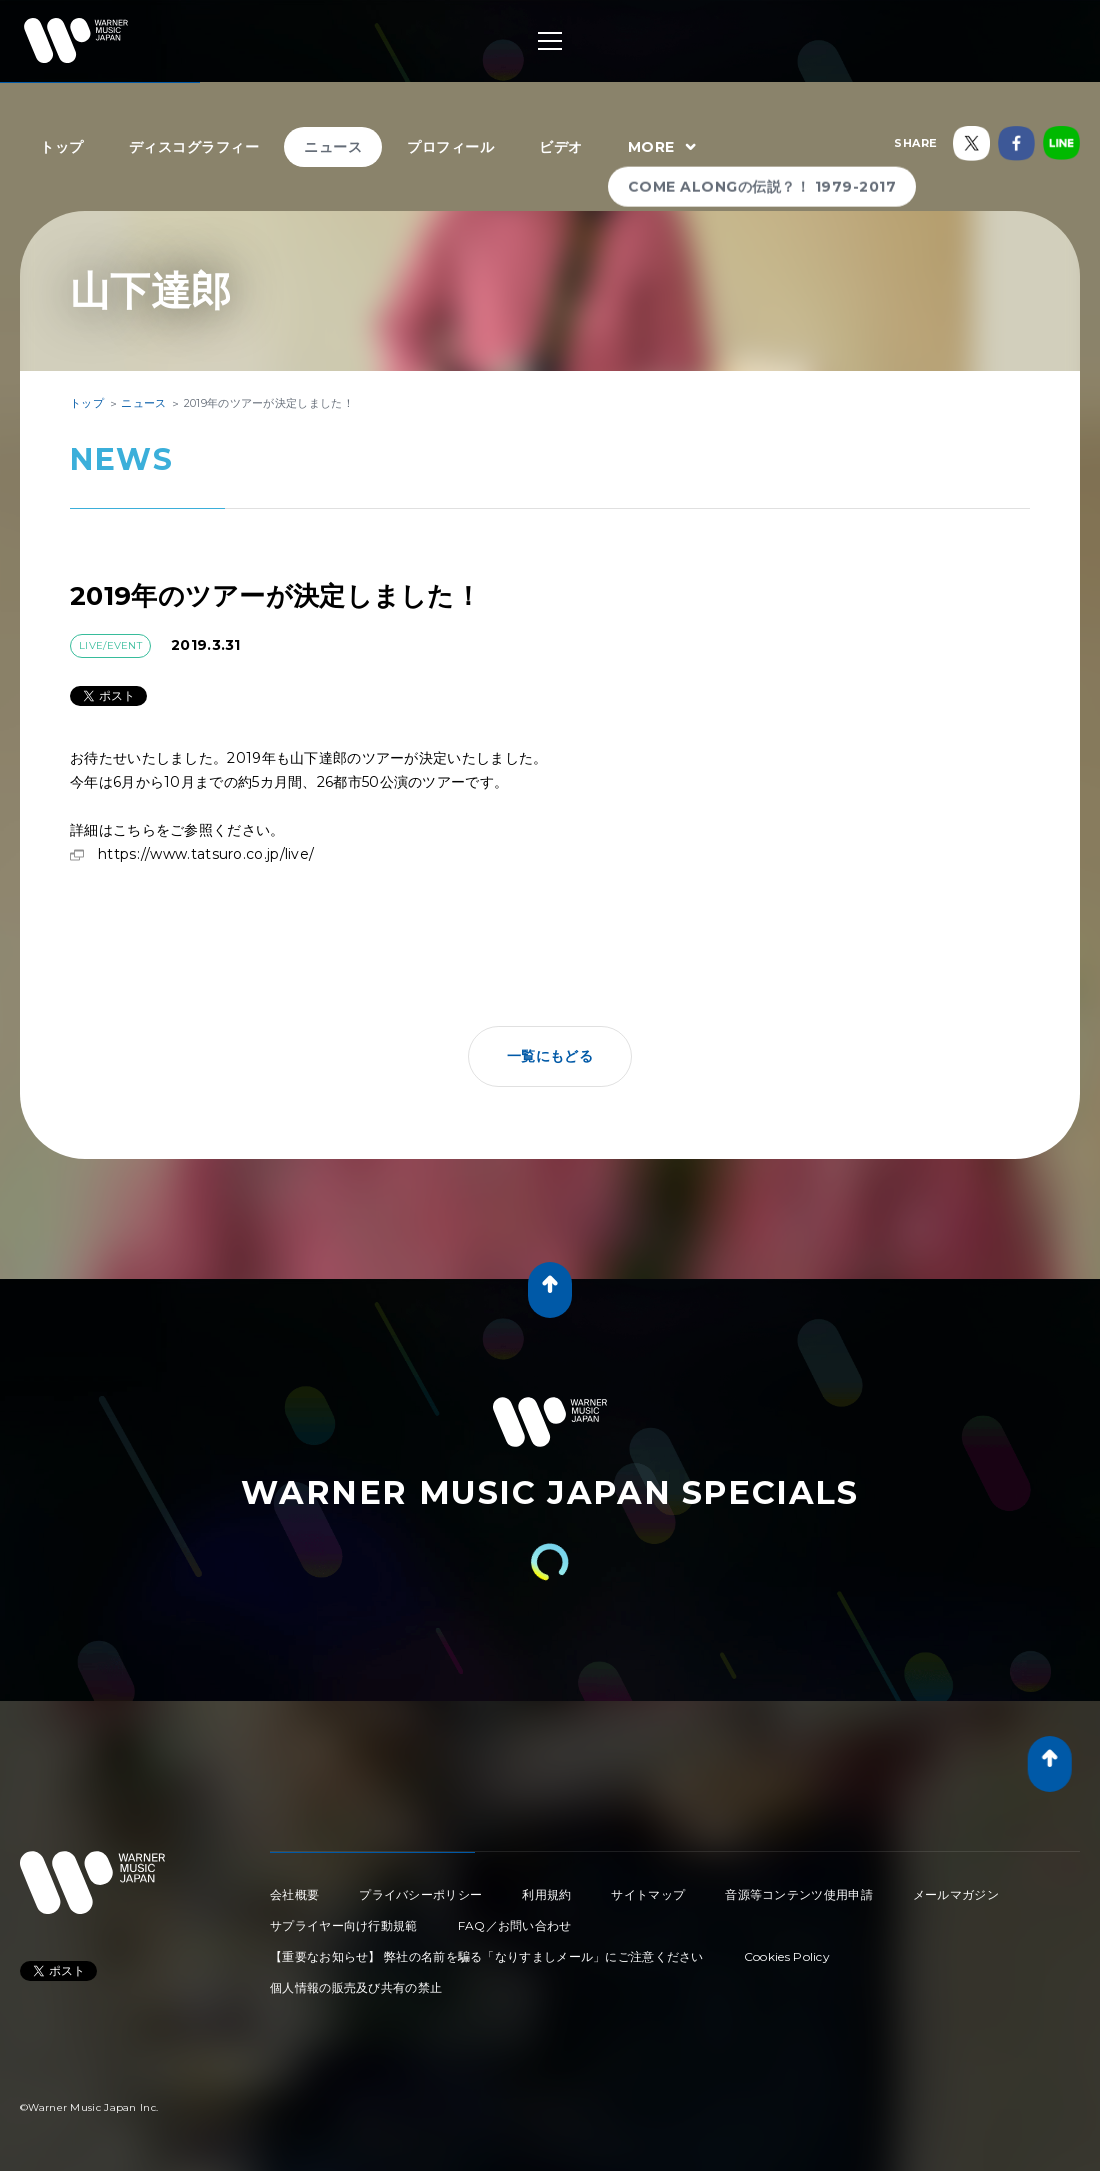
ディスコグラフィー (194, 147)
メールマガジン (956, 1894)
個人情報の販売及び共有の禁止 (356, 1987)
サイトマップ (648, 1894)
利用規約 (546, 1894)
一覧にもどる (550, 1056)
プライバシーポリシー (420, 1894)
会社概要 (294, 1894)
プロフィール (450, 147)
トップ (62, 147)
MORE (664, 148)
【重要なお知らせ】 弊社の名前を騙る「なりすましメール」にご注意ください (487, 1956)
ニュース (333, 147)
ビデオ (561, 147)
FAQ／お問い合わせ (515, 1925)
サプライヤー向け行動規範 (344, 1925)
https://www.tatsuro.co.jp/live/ (206, 854)
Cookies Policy (787, 1956)
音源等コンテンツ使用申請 (799, 1894)
